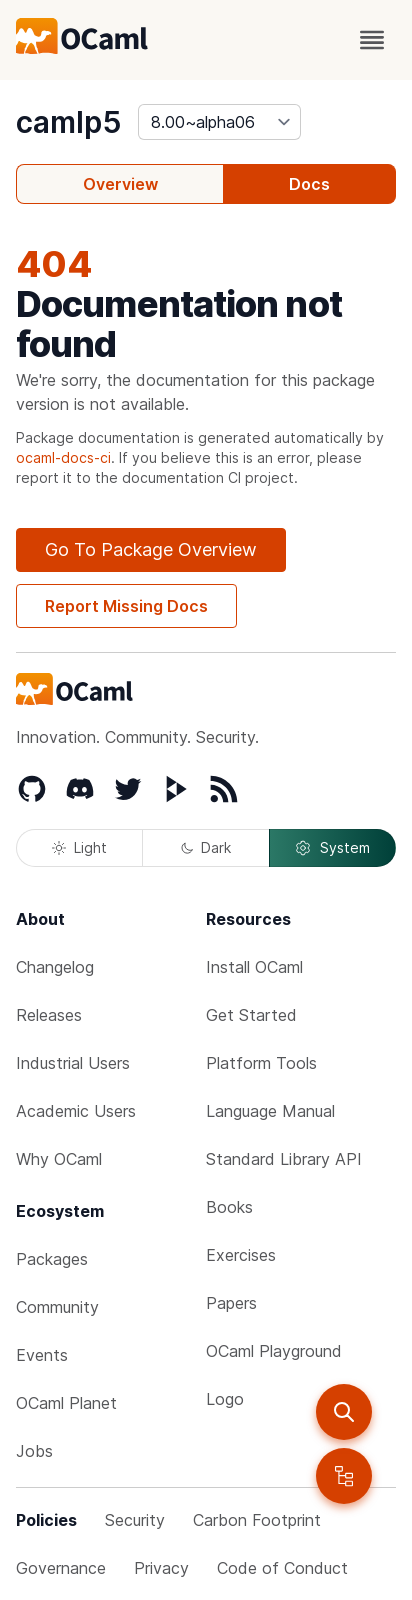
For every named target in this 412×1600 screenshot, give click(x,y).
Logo (225, 1399)
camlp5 (69, 122)
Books (229, 1207)
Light (79, 847)
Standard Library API (284, 1159)
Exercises (241, 1255)
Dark (206, 847)
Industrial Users (73, 1063)
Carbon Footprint (257, 1520)
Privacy (161, 1568)
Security (135, 1520)
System (332, 848)
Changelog (55, 967)
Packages (52, 1259)
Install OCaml (254, 967)
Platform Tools (261, 1063)
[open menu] (372, 40)
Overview (120, 184)
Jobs (34, 1451)
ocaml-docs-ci (63, 457)
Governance (61, 1568)
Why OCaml (59, 1159)
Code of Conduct (282, 1568)
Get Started (251, 1015)
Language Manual (270, 1111)
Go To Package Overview (151, 549)
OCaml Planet (66, 1403)
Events (42, 1355)
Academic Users (76, 1111)
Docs (309, 184)
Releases (49, 1015)
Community (57, 1307)
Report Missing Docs (126, 606)
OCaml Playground (274, 1351)
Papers (231, 1303)
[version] (219, 122)
